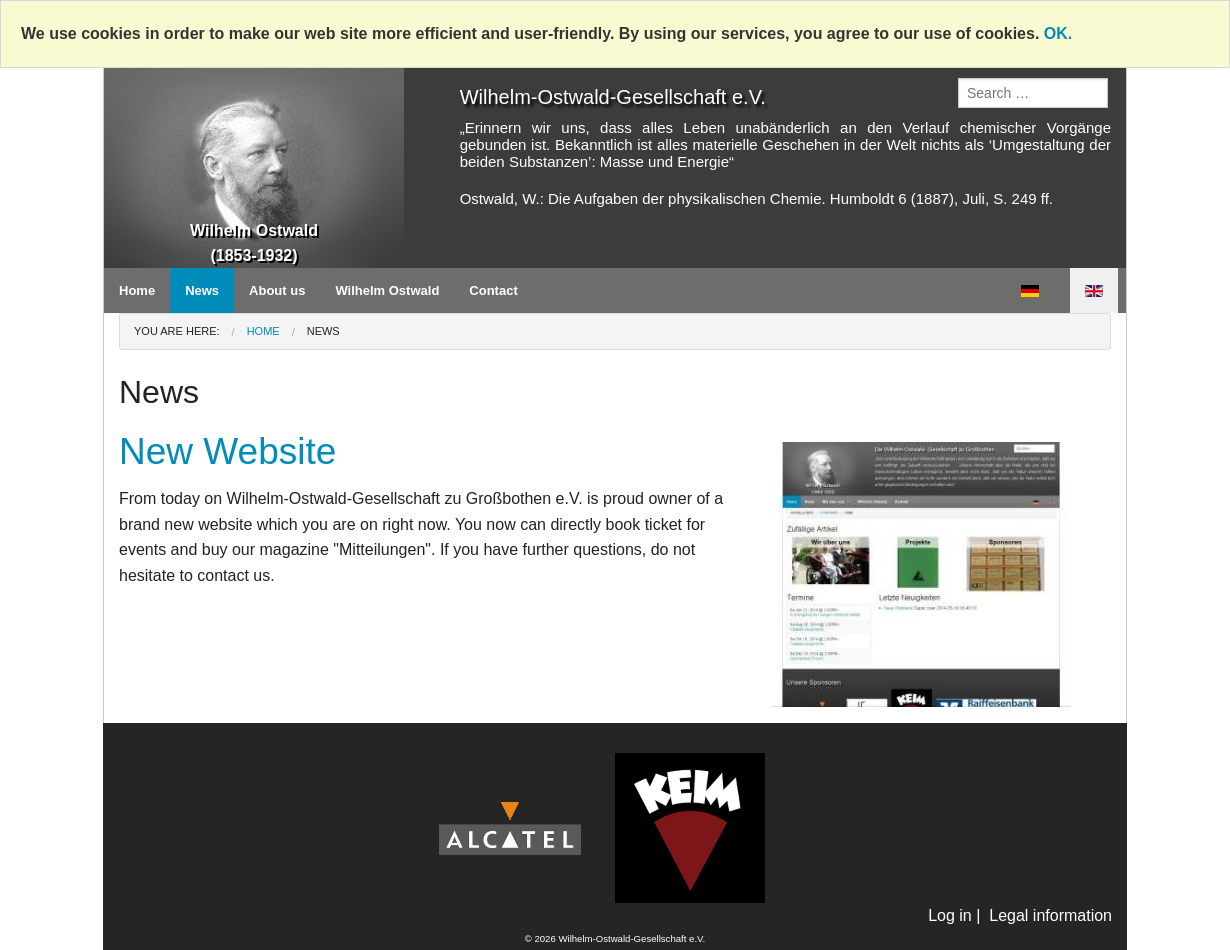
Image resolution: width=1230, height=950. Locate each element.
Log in (950, 915)
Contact (493, 290)
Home (137, 290)
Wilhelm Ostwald (387, 290)
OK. (1058, 33)
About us (277, 290)
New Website (227, 451)
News (202, 290)
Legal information (1050, 915)
